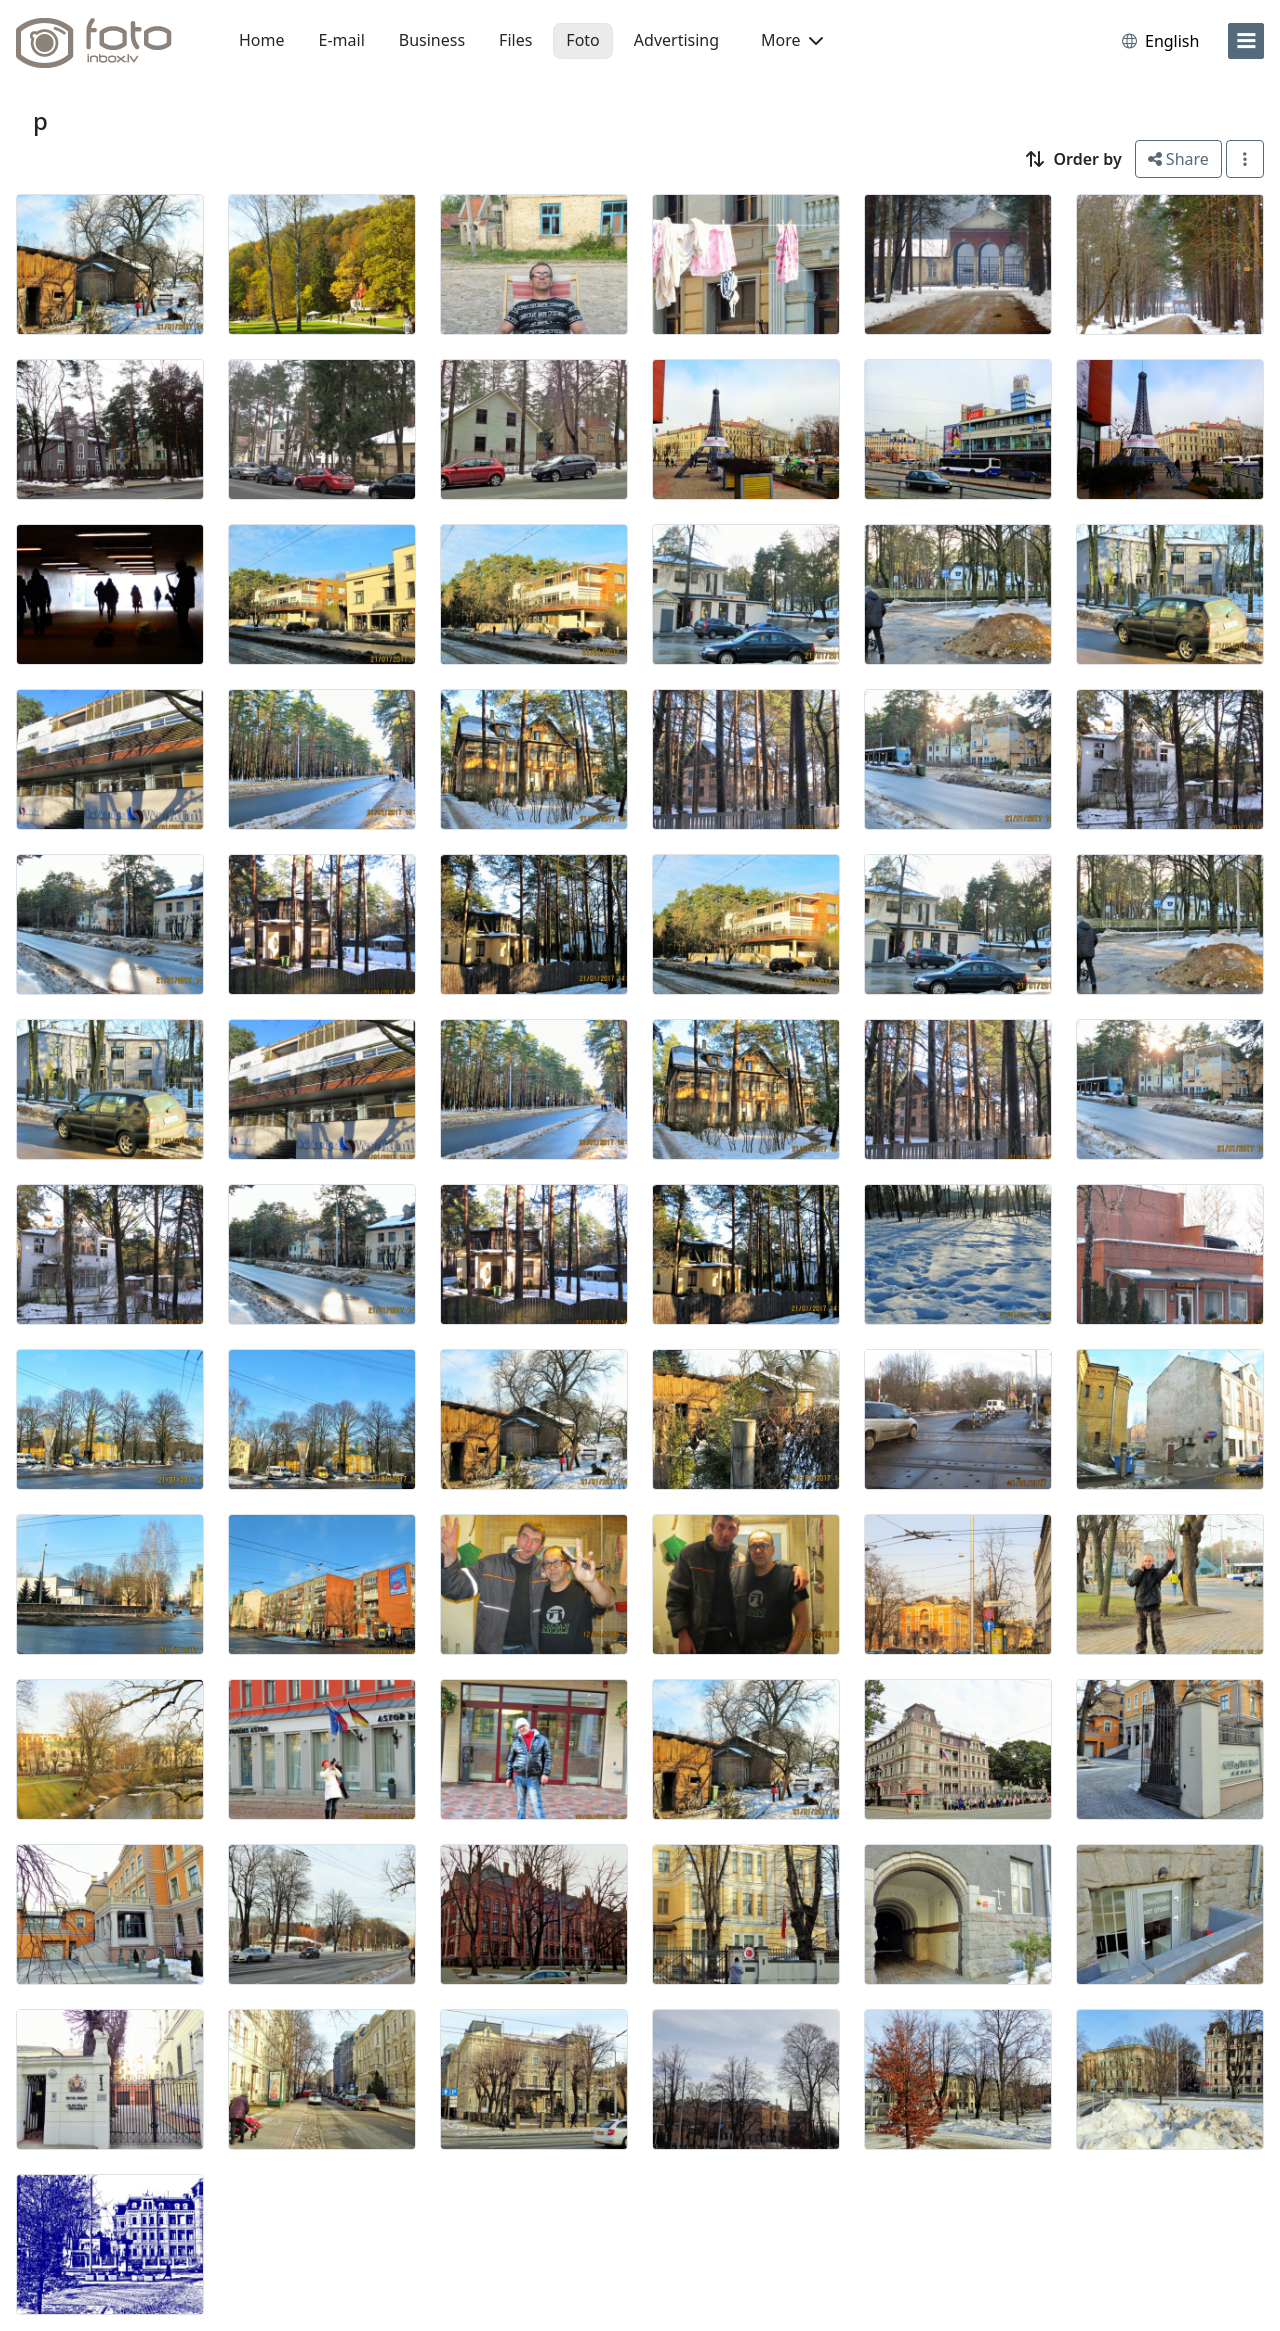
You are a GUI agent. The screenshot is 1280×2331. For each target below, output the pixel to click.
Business (432, 40)
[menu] (1246, 41)
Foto (582, 40)
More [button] (792, 40)
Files (515, 40)
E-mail (342, 40)
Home (262, 40)
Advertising (676, 40)
